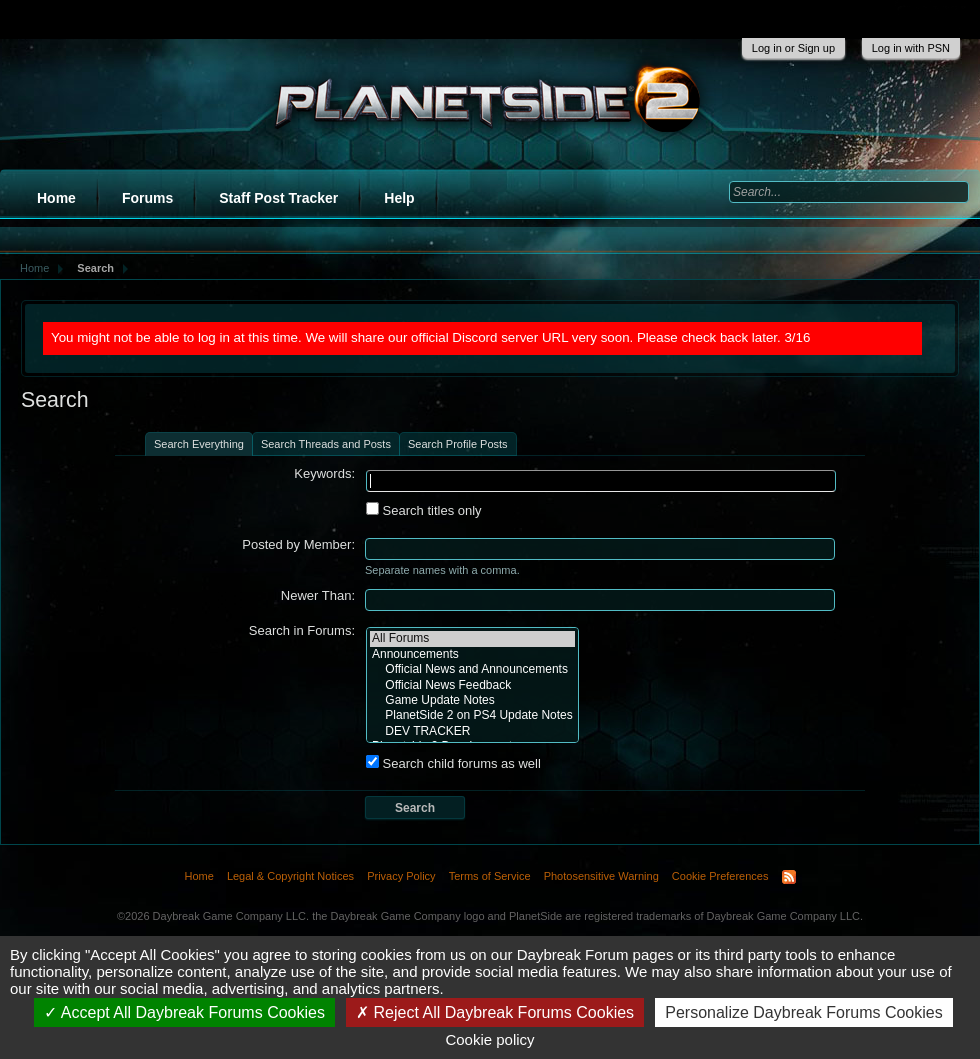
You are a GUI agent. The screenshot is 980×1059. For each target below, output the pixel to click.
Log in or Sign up (793, 48)
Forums (147, 198)
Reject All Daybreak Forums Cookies (495, 1012)
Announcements (472, 654)
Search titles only (424, 510)
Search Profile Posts (458, 444)
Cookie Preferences (720, 876)
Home (56, 198)
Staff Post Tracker (278, 198)
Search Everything (199, 444)
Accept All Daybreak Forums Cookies (184, 1012)
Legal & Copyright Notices (290, 876)
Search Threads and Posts (326, 444)
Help (399, 198)
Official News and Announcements (472, 669)
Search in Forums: (302, 630)
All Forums (472, 638)
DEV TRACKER (472, 731)
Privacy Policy (401, 876)
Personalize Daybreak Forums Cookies (803, 1012)
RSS (789, 877)
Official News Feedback (472, 685)
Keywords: (324, 473)
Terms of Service (490, 876)
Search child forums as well (453, 763)
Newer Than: (318, 595)
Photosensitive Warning (601, 876)
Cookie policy (489, 1039)
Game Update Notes (472, 700)
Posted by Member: (298, 544)
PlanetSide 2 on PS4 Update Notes (472, 715)
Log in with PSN (911, 48)
